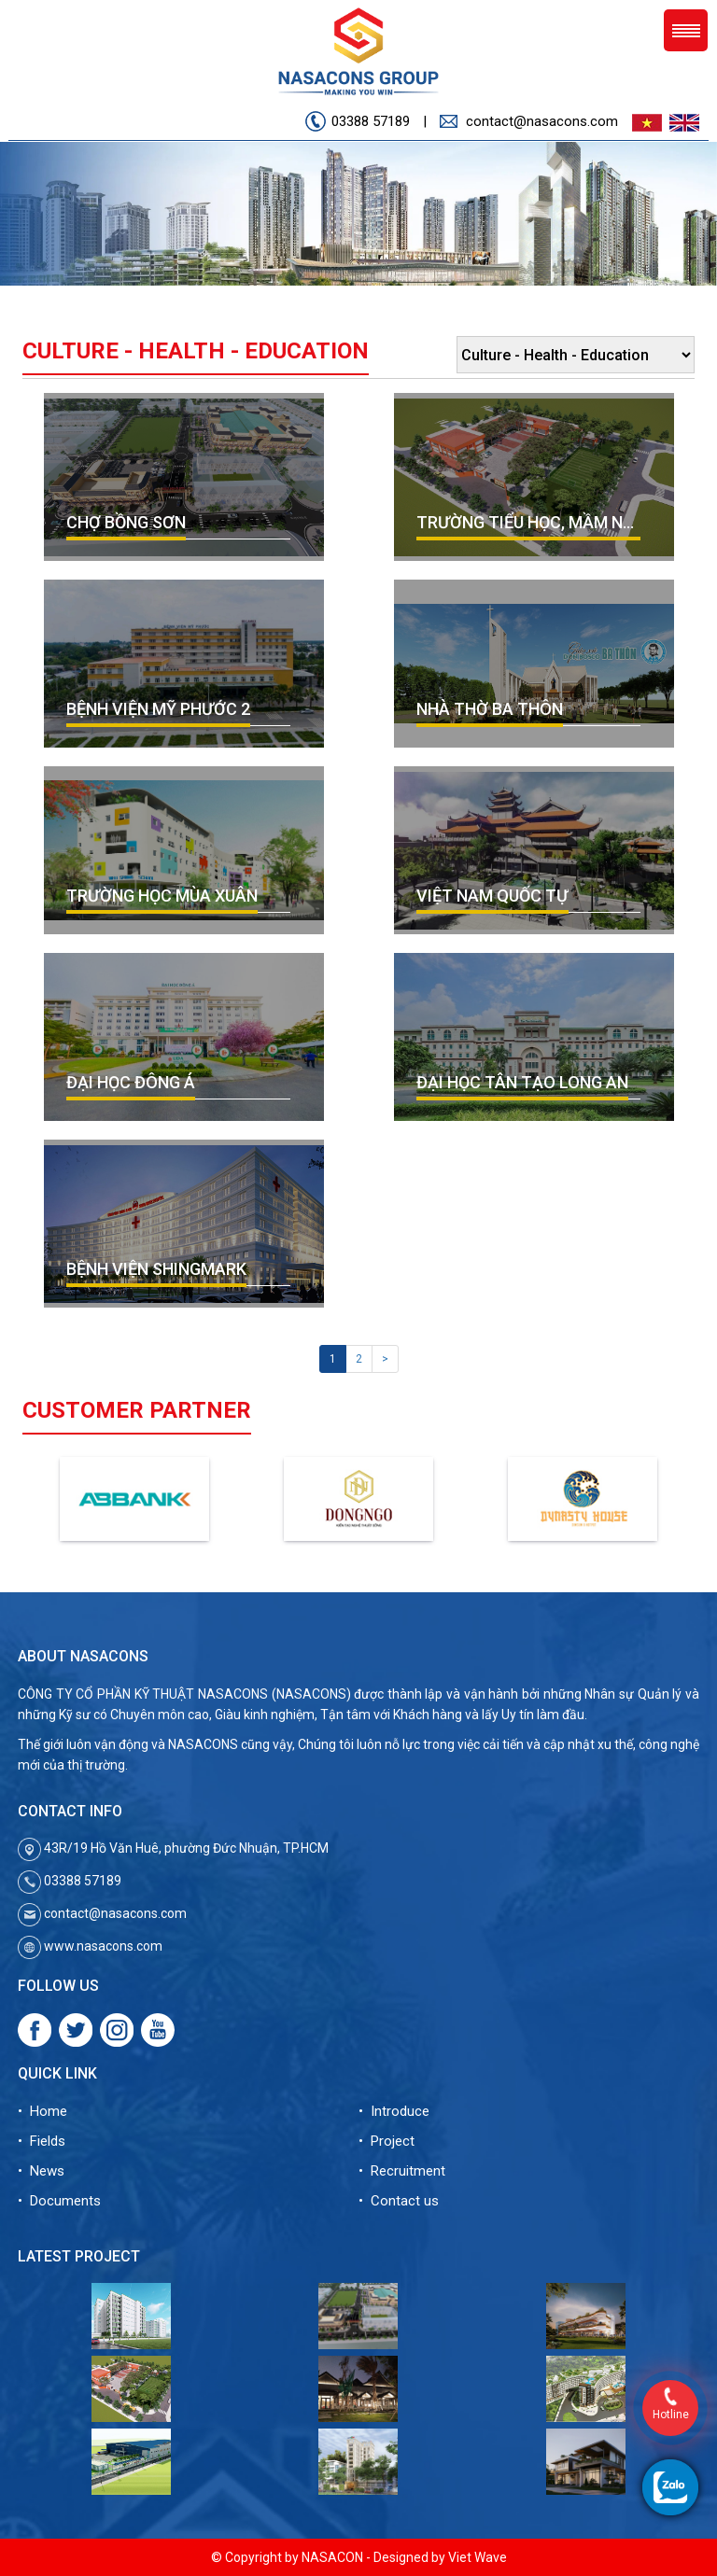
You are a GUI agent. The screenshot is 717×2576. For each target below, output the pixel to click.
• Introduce (393, 2111)
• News (41, 2171)
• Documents (59, 2200)
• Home (42, 2111)
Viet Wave (477, 2557)
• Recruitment (401, 2171)
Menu (686, 30)
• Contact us (398, 2200)
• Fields (41, 2141)
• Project (386, 2141)
